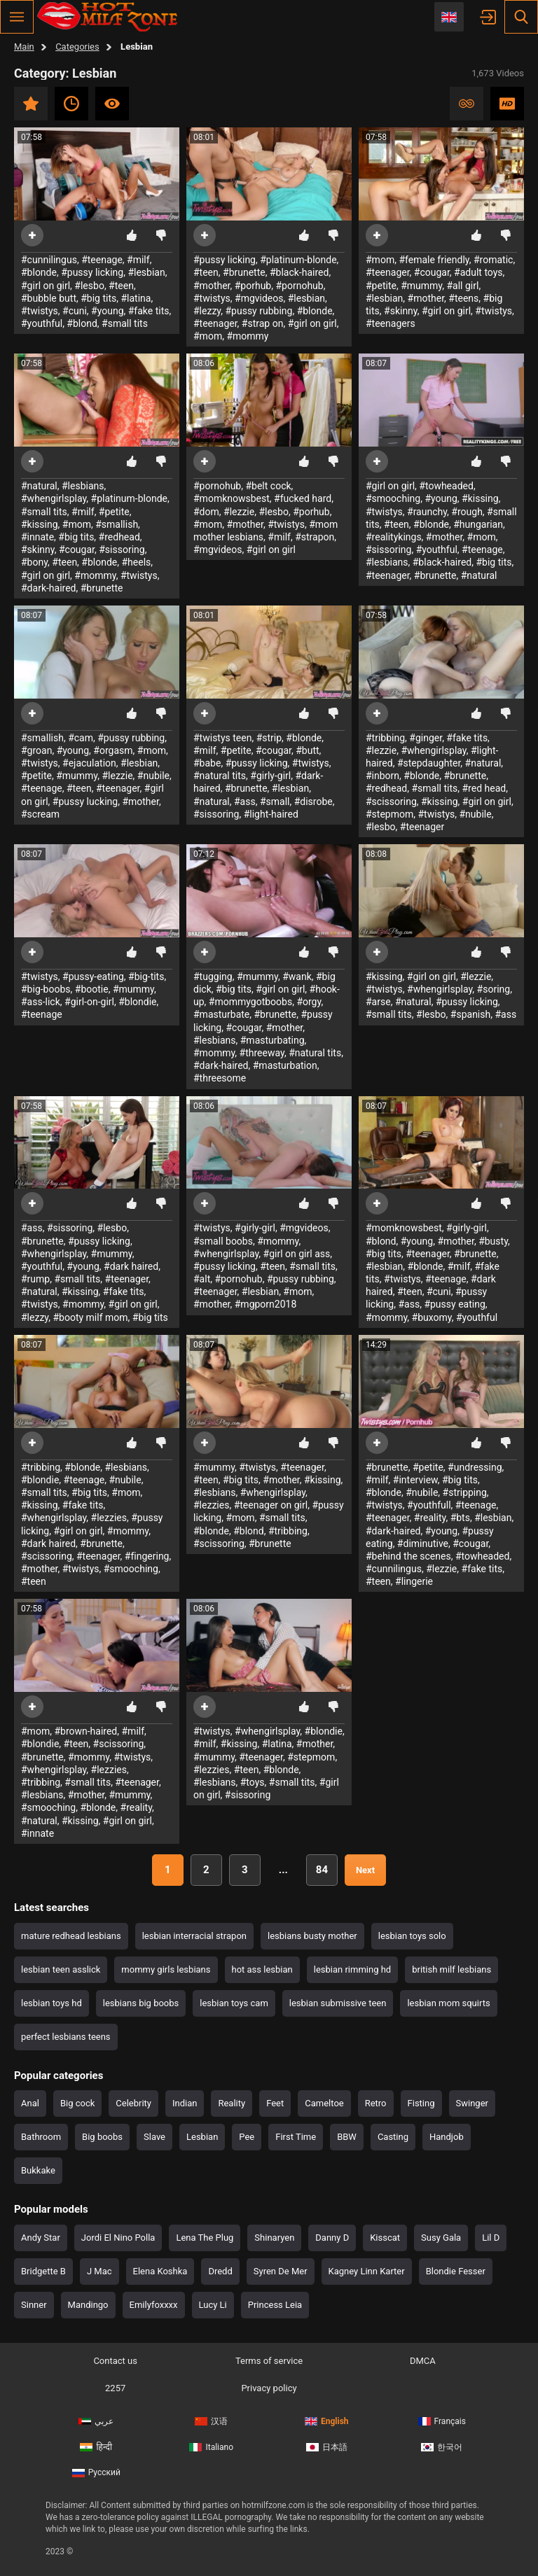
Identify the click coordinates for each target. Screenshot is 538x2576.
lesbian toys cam (234, 2003)
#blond (82, 323)
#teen (121, 285)
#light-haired (271, 814)
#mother (211, 285)
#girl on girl (45, 285)
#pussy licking (92, 272)
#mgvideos (259, 298)
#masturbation (285, 1065)
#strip (269, 737)
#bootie (92, 989)
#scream (40, 814)
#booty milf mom (90, 1317)
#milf (138, 259)
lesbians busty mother (312, 1936)
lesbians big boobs (141, 2003)
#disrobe (313, 801)
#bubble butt (48, 298)
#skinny (401, 310)
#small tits (125, 323)
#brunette (244, 272)
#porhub (253, 285)
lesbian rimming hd (352, 1969)
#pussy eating (454, 1304)
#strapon (314, 536)
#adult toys (478, 272)
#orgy (308, 1001)
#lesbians (83, 485)
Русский (96, 2472)
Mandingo (88, 2305)
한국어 (441, 2447)
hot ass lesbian (262, 1969)
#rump (35, 1278)
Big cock (77, 2103)
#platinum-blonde (298, 259)
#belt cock (268, 485)
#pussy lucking (85, 801)
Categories (77, 46)
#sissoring (121, 549)
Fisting (421, 2103)
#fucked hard (302, 498)
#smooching (393, 498)
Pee (246, 2137)
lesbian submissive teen (338, 2003)
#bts (460, 1517)
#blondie (137, 1001)
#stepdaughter (428, 763)
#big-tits (146, 976)
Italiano (211, 2447)
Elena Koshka (160, 2271)
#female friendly (434, 259)
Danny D (332, 2237)
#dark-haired (48, 588)
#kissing (39, 524)
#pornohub (299, 285)
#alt (201, 1278)
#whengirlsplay (53, 498)
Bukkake (38, 2170)
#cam (80, 737)
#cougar (432, 272)
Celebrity (133, 2103)
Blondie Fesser (455, 2271)
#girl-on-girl (89, 1001)
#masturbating (272, 1040)
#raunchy (427, 511)
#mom (207, 336)
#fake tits (149, 310)
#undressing (475, 1467)
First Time (295, 2137)
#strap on (263, 323)
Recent (71, 103)
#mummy (421, 285)
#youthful (41, 323)
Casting (393, 2137)
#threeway (262, 1052)
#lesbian (146, 272)
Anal (30, 2103)
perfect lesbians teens (66, 2036)
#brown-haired (85, 1731)
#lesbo (89, 285)
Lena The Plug (204, 2237)
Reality (231, 2103)
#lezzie (238, 511)
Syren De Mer (281, 2271)
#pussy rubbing (258, 310)
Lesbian (202, 2137)
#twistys (39, 310)
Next (365, 1870)
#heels (136, 562)
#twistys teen (222, 737)
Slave (154, 2137)
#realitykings (394, 536)
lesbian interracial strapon (194, 1936)
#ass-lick (40, 1001)
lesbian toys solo (412, 1936)
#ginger (425, 737)
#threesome (219, 1078)
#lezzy (207, 310)
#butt (307, 750)
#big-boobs (46, 989)
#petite (381, 285)
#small (275, 801)
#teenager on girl (271, 1505)
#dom (206, 511)
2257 (115, 2388)
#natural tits (219, 775)
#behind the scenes (408, 1556)
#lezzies (109, 1517)
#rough (467, 511)
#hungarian (478, 524)
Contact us (115, 2361)
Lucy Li (213, 2305)
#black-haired (299, 272)
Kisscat (385, 2237)
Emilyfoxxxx (154, 2305)
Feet (275, 2103)
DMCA (423, 2361)
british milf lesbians (451, 1969)
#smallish (116, 524)
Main (24, 46)
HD (507, 103)
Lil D (490, 2237)
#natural (39, 485)
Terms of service (269, 2361)
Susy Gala (441, 2237)
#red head (484, 788)
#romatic (493, 259)
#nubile (153, 775)
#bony (34, 562)
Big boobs (102, 2137)
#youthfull (429, 1505)
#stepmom (389, 814)
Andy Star (40, 2237)
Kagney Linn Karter (367, 2271)
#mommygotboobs (250, 1001)
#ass (245, 801)
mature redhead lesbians (71, 1936)
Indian (184, 2103)
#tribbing (385, 737)
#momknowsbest (231, 498)
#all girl (462, 285)
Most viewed (112, 103)
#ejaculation (89, 763)
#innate (37, 536)
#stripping (465, 1492)
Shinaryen (274, 2237)
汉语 (211, 2421)
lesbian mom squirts (448, 2003)
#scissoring (391, 801)
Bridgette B (43, 2271)
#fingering (147, 1556)
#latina (135, 298)
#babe (207, 763)
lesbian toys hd (51, 2003)
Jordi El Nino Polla (118, 2237)
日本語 (326, 2447)
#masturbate (221, 1014)
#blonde (39, 272)
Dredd (220, 2271)
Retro (376, 2103)
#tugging (213, 976)
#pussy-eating (93, 976)
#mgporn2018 (266, 1304)
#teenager (215, 323)
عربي (95, 2421)
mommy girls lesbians (165, 1969)
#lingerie (414, 1581)
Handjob (446, 2137)
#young (107, 310)
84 (322, 1869)
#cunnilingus (49, 259)
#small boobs (223, 1241)
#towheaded (446, 485)
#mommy (247, 336)
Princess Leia (275, 2305)
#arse (378, 1001)
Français (442, 2421)
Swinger (472, 2103)
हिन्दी (96, 2447)
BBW (347, 2137)
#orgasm (112, 750)
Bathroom (41, 2137)
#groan (36, 750)
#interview (415, 1479)
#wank (297, 976)
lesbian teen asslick (60, 1969)
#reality (430, 1517)
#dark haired (131, 1266)
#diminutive (422, 1543)
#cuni (74, 310)
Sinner (34, 2305)
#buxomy (432, 1317)
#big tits (98, 298)
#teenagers (390, 323)
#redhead (119, 536)
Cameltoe (324, 2103)
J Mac (99, 2271)
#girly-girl (270, 775)
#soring (494, 989)
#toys (252, 1782)
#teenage (102, 259)
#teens (463, 298)
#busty (493, 1241)
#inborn (382, 775)
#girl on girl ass (297, 1253)
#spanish (470, 1014)
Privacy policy (268, 2388)
